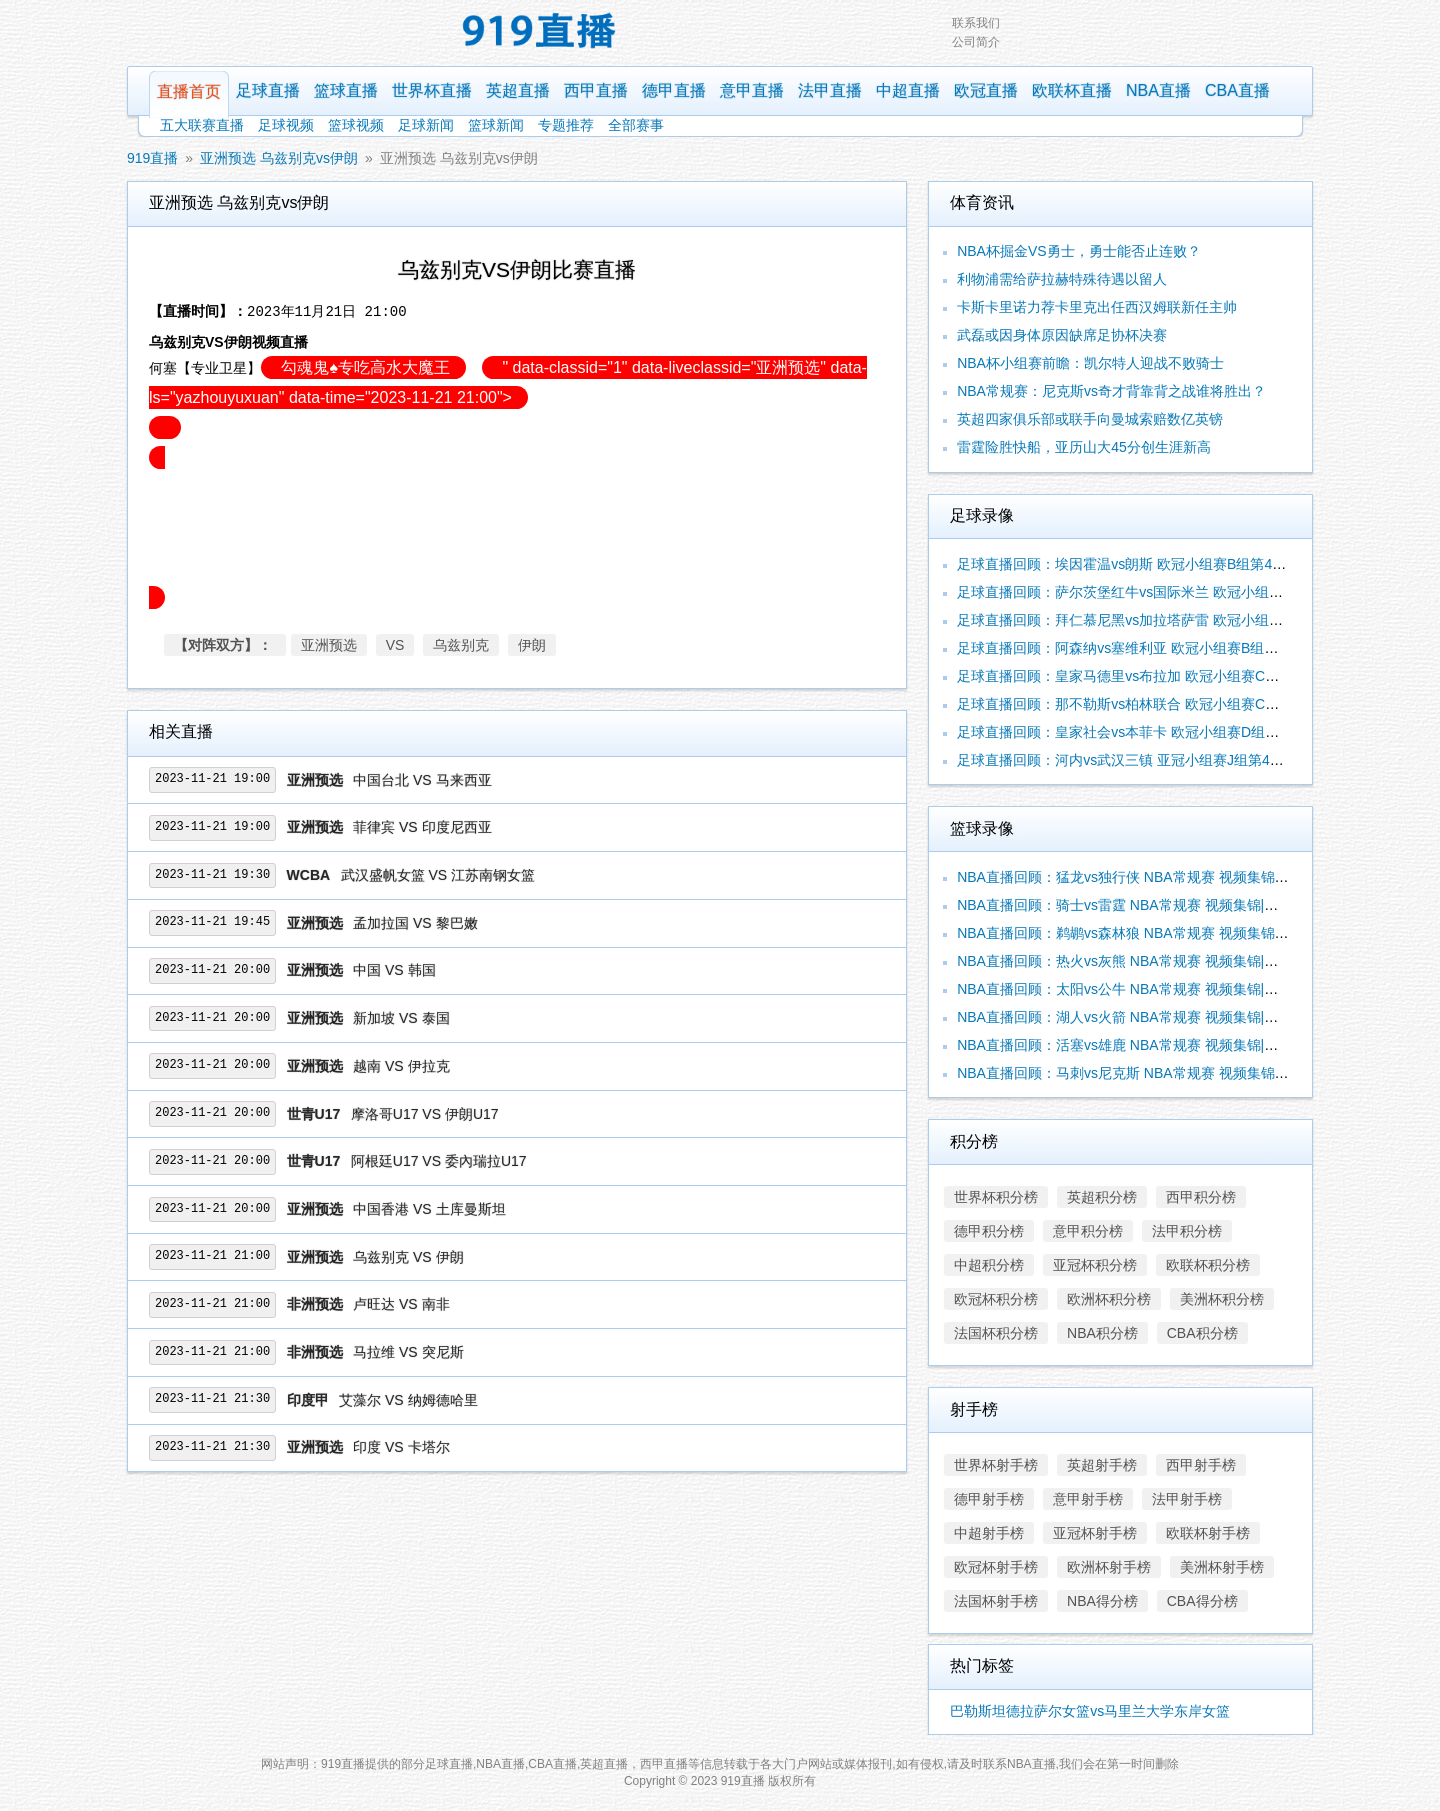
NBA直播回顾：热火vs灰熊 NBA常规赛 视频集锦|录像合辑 (1138, 961)
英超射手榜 (1102, 1465)
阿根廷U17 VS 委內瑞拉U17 (439, 1161)
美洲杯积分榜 (1222, 1299)
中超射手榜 (989, 1533)
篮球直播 (346, 90)
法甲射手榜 (1187, 1499)
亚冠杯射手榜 (1095, 1533)
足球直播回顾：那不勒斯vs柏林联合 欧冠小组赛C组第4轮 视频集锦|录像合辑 (1195, 704)
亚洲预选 (329, 645)
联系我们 (976, 23)
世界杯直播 (432, 90)
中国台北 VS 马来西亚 (422, 780)
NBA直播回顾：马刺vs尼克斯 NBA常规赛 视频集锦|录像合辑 (1145, 1073)
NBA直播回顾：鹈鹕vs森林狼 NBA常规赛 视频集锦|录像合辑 (1145, 933)
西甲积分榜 (1201, 1197)
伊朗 (532, 645)
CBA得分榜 (1202, 1601)
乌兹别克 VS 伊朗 (408, 1257)
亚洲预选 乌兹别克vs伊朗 (279, 158)
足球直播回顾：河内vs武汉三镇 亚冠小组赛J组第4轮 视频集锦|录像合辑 (1180, 760)
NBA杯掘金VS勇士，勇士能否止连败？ (1078, 251)
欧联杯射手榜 (1208, 1533)
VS (395, 645)
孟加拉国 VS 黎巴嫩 (415, 923)
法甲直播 (830, 90)
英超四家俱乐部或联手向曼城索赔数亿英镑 (1090, 419)
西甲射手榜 (1201, 1465)
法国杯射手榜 (996, 1601)
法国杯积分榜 (996, 1333)
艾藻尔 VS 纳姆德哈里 (408, 1400)
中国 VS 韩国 (394, 970)
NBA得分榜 (1102, 1601)
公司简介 (976, 42)
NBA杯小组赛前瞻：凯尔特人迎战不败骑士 (1090, 363)
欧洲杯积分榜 (1109, 1299)
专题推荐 (566, 125)
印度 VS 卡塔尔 (401, 1447)
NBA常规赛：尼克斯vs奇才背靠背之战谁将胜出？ (1111, 391)
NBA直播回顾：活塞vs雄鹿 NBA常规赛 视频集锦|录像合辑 (1138, 1045)
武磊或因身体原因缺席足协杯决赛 (1062, 335)
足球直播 (268, 90)
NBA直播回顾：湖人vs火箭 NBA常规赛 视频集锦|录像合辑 (1138, 1017)
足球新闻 (426, 125)
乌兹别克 (461, 645)
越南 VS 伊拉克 (401, 1066)
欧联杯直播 (1072, 90)
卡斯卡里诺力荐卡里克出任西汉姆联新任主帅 (1097, 307)
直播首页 (189, 91)
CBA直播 (1237, 90)
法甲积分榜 (1187, 1231)
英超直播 (518, 90)
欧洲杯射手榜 (1109, 1567)
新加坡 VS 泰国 (401, 1018)
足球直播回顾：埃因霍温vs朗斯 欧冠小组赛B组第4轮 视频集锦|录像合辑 (1181, 564)
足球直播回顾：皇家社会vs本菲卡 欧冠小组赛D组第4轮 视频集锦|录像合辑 (1188, 732)
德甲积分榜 (989, 1231)
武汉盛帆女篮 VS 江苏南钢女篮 (438, 875)
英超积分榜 (1102, 1197)
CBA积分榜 (1202, 1333)
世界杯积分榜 (996, 1197)
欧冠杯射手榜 (996, 1567)
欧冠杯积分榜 (996, 1299)
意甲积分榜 (1088, 1231)
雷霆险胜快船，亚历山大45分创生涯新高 (1084, 447)
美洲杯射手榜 (1222, 1567)
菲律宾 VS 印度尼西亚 (422, 827)
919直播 (152, 158)
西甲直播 (596, 90)
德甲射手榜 (989, 1499)
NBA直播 (1158, 90)
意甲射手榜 (1088, 1499)
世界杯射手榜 (996, 1465)
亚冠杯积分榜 (1095, 1265)
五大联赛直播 (202, 125)
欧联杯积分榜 (1208, 1265)
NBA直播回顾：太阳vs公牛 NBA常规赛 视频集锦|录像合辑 (1138, 989)
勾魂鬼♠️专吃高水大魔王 (363, 367)
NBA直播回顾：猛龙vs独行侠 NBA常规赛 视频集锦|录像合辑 (1145, 877)
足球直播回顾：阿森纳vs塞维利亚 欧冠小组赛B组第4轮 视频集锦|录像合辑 (1188, 648)
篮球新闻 (496, 125)
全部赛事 (636, 125)
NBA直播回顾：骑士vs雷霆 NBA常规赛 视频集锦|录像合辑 (1138, 905)
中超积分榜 (989, 1265)
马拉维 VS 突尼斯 (408, 1352)
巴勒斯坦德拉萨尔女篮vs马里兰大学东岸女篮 (1090, 1711)
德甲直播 (674, 90)
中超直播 (908, 90)
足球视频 (286, 125)
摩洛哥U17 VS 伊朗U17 (425, 1114)
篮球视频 (356, 125)
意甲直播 (752, 90)
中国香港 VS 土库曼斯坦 (429, 1209)
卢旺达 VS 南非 (401, 1304)
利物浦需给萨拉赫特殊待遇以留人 (1062, 279)
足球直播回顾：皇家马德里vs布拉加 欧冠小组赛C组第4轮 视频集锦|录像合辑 (1195, 676)
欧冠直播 (986, 90)
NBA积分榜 (1102, 1333)
